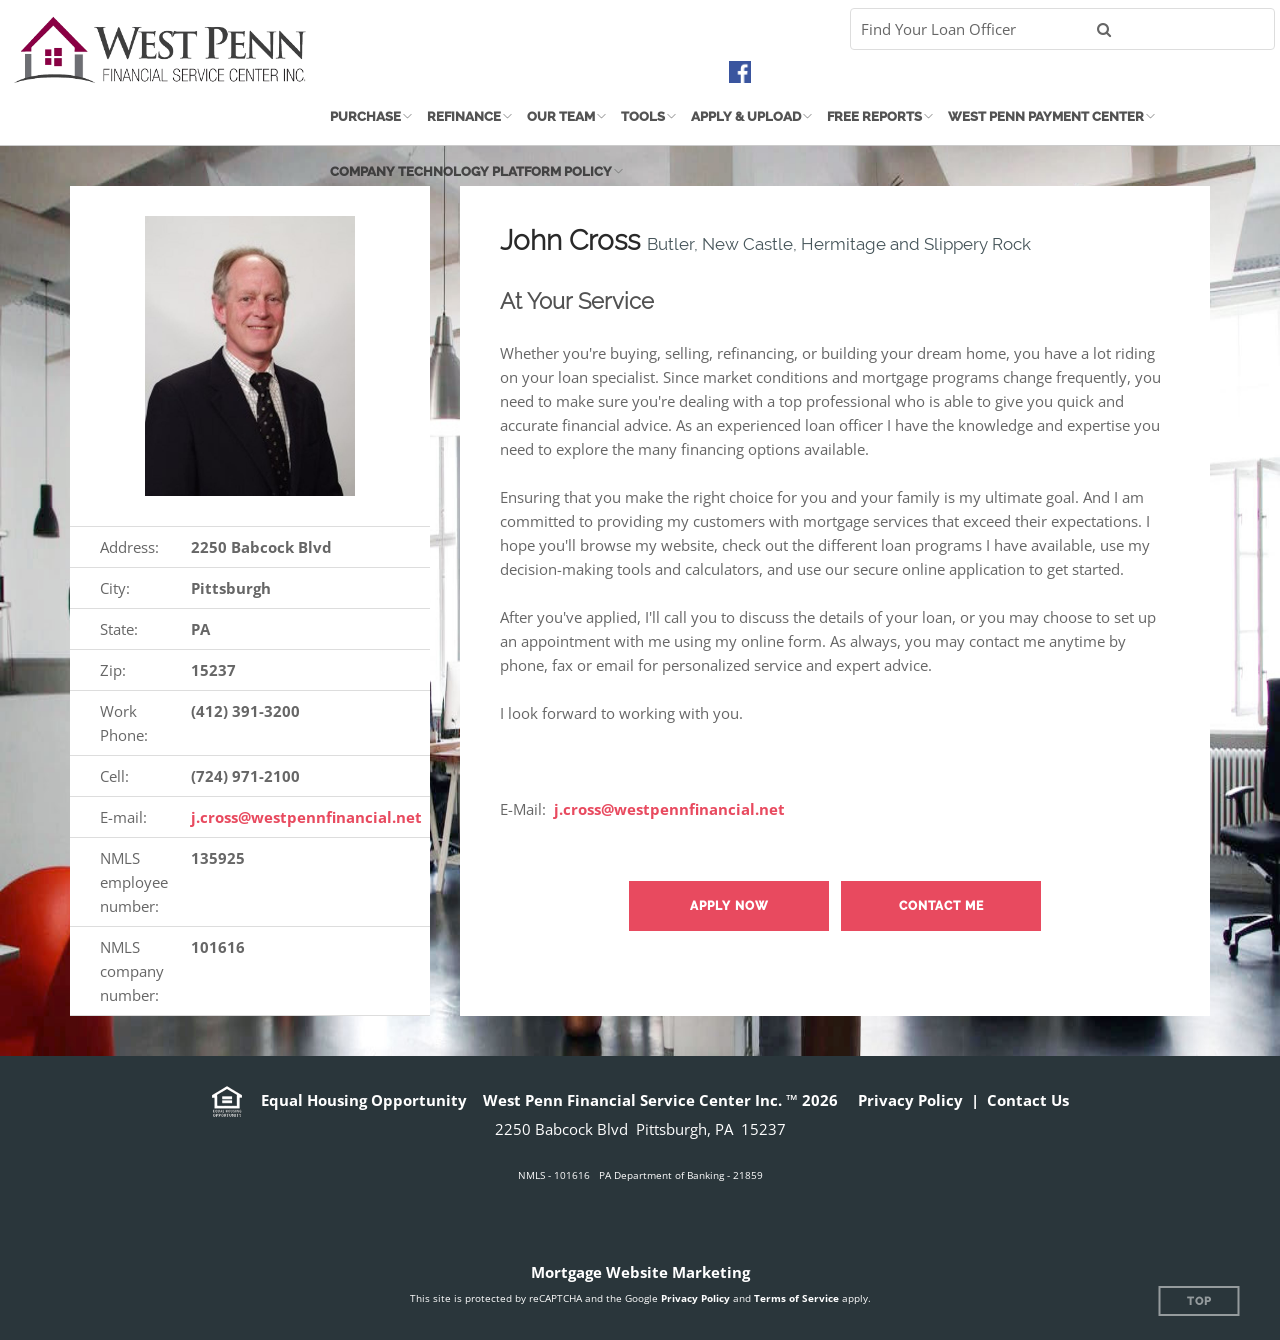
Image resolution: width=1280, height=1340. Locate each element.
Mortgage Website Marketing (640, 1272)
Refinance (464, 116)
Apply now (729, 906)
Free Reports (874, 116)
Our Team (561, 116)
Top (1199, 1301)
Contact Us (1028, 1100)
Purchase (365, 116)
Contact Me (941, 906)
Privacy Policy (910, 1100)
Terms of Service (796, 1298)
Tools (643, 116)
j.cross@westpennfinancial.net (306, 817)
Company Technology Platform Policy (471, 171)
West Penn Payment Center (1046, 116)
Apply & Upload (746, 116)
